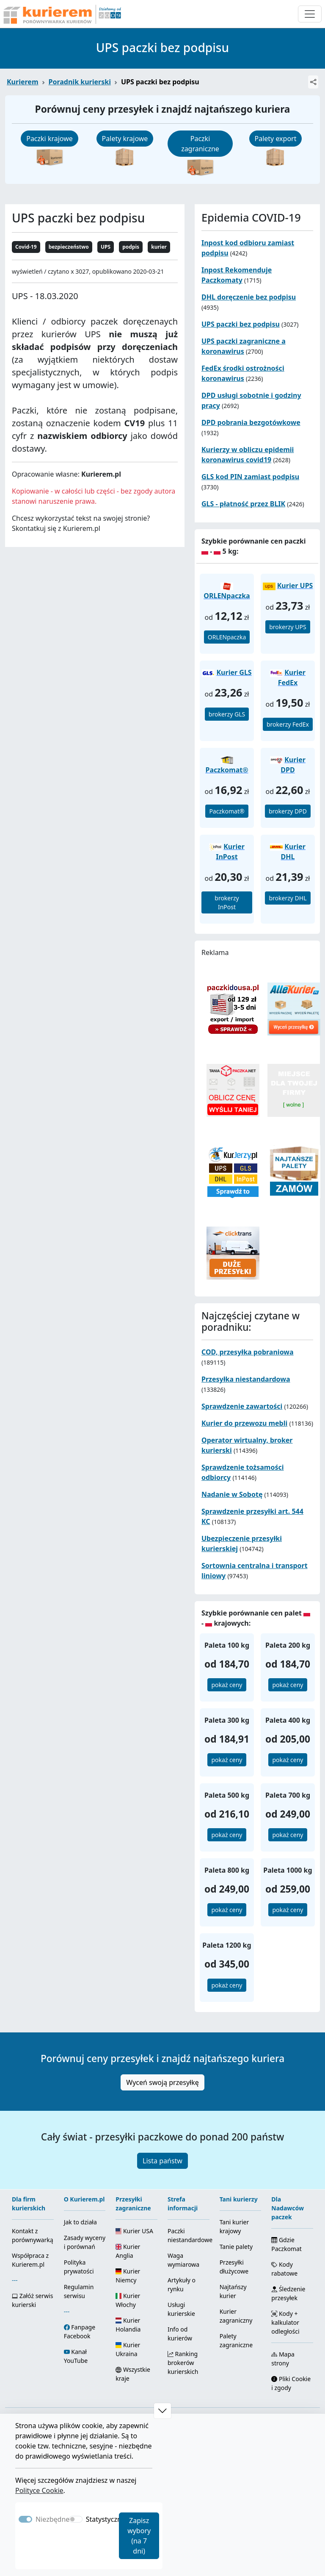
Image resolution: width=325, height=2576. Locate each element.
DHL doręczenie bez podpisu (248, 297)
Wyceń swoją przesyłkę (162, 2082)
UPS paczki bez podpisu (240, 324)
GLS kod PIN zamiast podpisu (250, 476)
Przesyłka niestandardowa (245, 1379)
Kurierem (23, 81)
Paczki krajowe (49, 138)
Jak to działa (80, 2222)
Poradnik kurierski (80, 81)
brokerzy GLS (227, 714)
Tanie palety (236, 2247)
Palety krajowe (125, 138)
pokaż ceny (226, 1685)
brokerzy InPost (227, 902)
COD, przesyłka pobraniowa (247, 1352)
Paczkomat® (226, 811)
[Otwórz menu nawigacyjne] (310, 14)
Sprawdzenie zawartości (241, 1406)
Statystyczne (105, 2519)
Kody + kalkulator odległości (285, 2322)
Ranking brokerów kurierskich (183, 2363)
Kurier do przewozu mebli (244, 1423)
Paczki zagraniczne (200, 143)
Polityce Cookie (39, 2490)
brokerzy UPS (287, 627)
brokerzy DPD (288, 811)
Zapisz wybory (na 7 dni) (139, 2536)
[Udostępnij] (313, 82)
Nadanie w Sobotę (231, 1494)
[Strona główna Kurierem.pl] (61, 14)
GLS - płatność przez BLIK (243, 503)
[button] (162, 2410)
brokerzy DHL (287, 898)
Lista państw (162, 2160)
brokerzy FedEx (288, 724)
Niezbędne (52, 2519)
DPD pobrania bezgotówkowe (250, 422)
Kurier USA (134, 2231)
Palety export (276, 138)
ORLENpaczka (227, 637)
